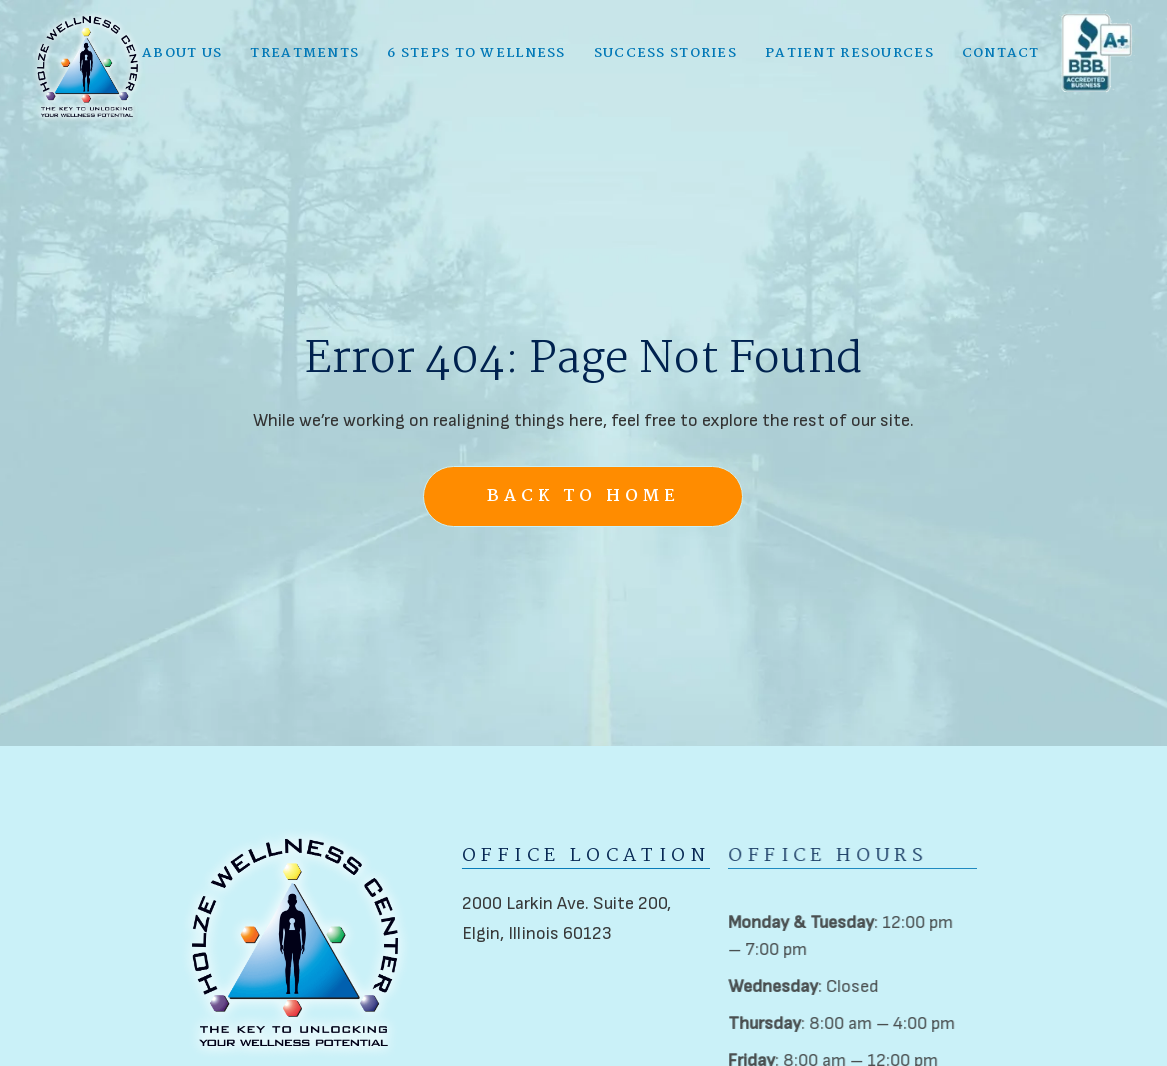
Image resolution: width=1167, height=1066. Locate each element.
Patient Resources (849, 51)
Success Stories (665, 51)
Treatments (304, 51)
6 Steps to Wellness (476, 51)
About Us (182, 51)
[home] (87, 65)
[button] (182, 51)
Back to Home (583, 496)
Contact (1001, 51)
